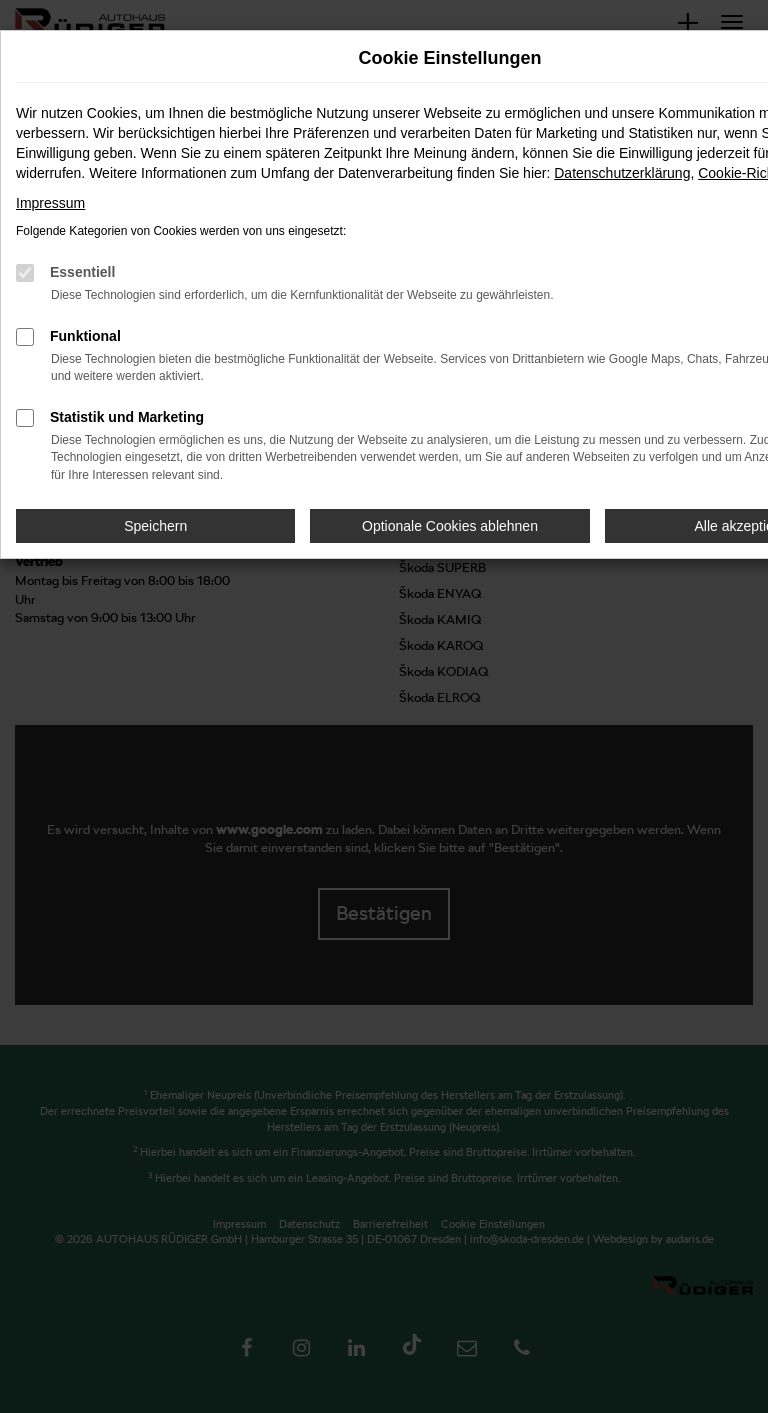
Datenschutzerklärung (622, 173)
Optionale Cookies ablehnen (450, 526)
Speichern (155, 526)
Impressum (50, 203)
